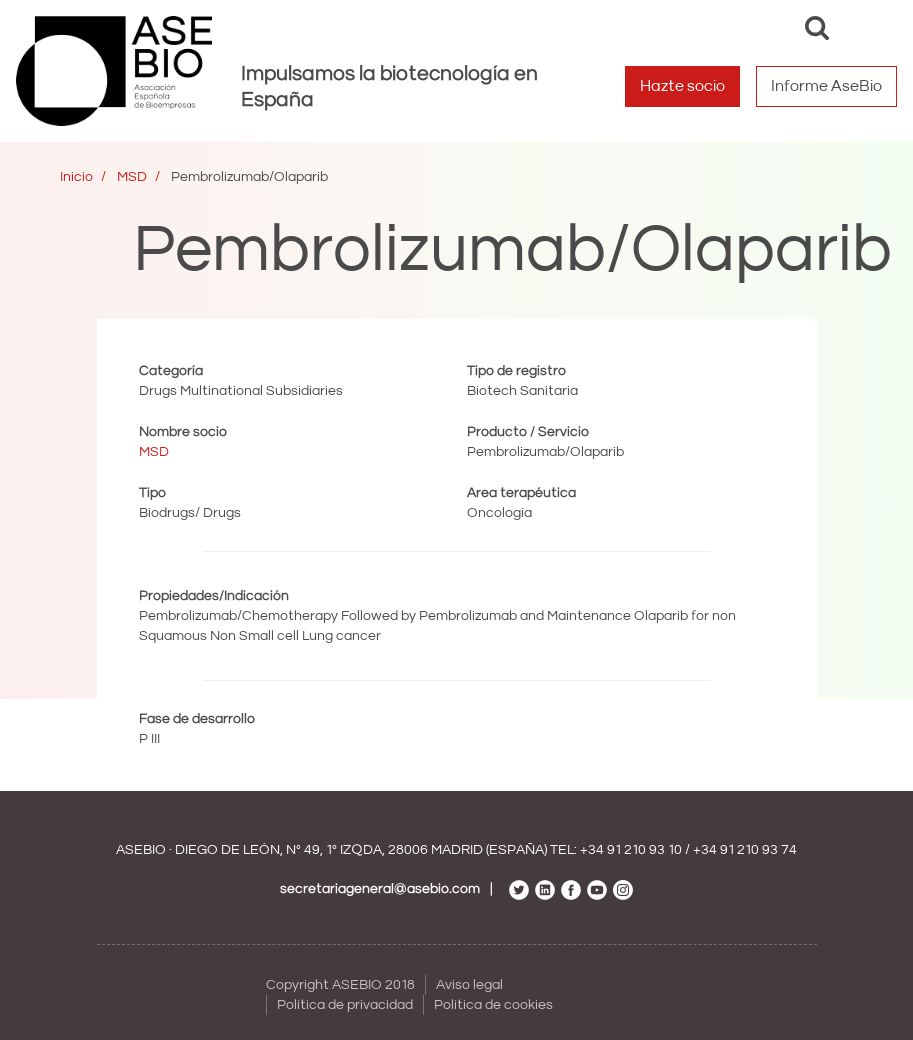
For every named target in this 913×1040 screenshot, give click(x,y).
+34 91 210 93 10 (631, 850)
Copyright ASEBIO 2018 (340, 985)
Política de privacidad (345, 1005)
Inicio (76, 177)
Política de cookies (493, 1005)
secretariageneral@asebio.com (380, 889)
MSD (132, 177)
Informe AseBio (826, 86)
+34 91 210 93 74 (745, 850)
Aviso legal (469, 985)
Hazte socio (682, 86)
